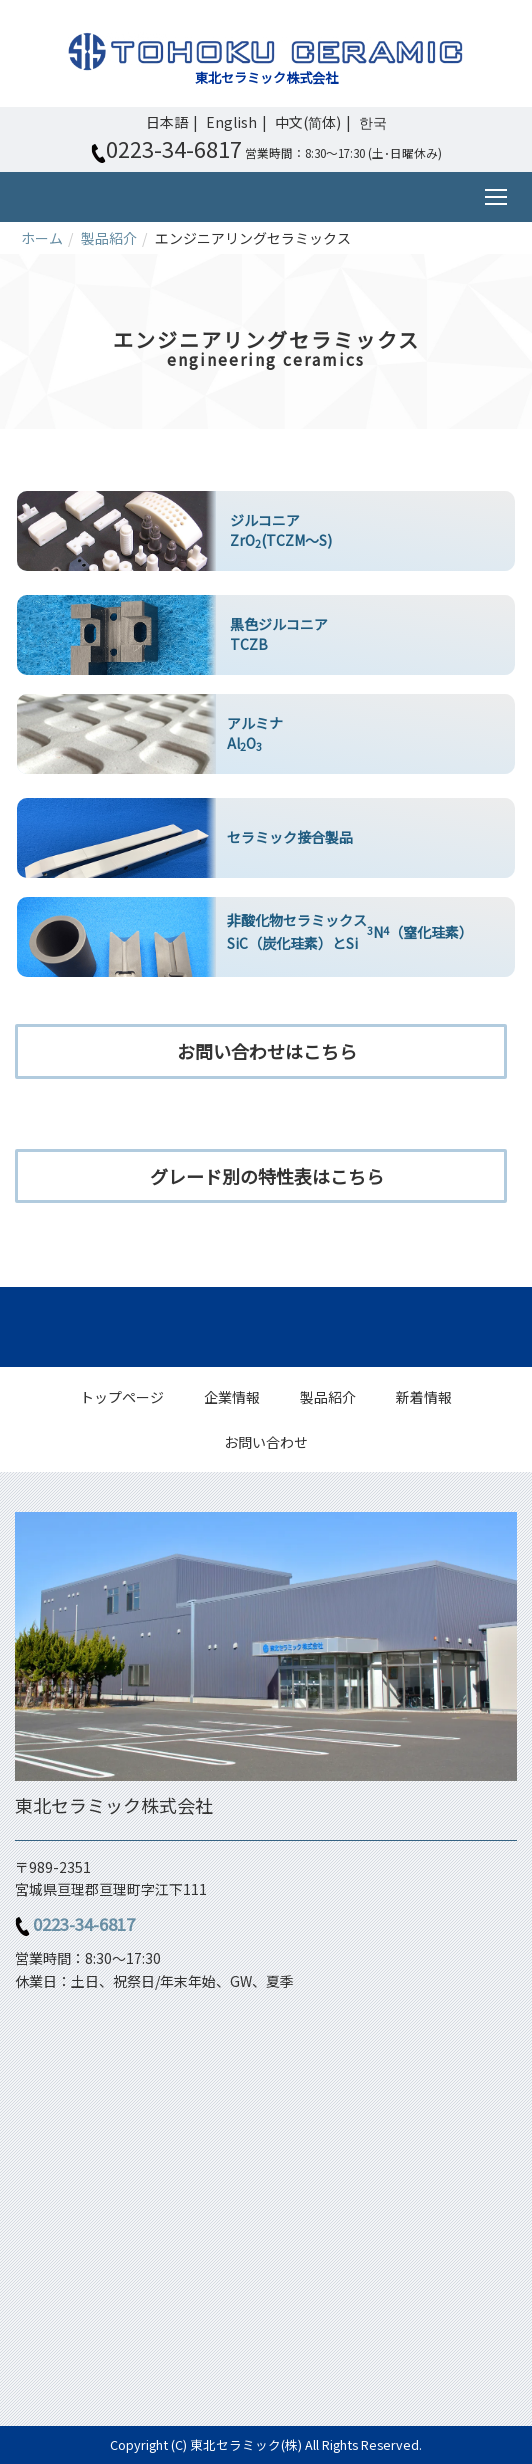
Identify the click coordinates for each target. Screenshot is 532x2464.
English (231, 122)
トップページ (122, 1397)
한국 (373, 122)
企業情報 (232, 1397)
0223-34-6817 (84, 1924)
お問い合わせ (266, 1442)
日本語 (167, 122)
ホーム (42, 238)
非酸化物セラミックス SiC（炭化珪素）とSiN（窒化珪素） (350, 931)
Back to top (266, 1327)
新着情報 (424, 1397)
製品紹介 (109, 238)
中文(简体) (308, 122)
